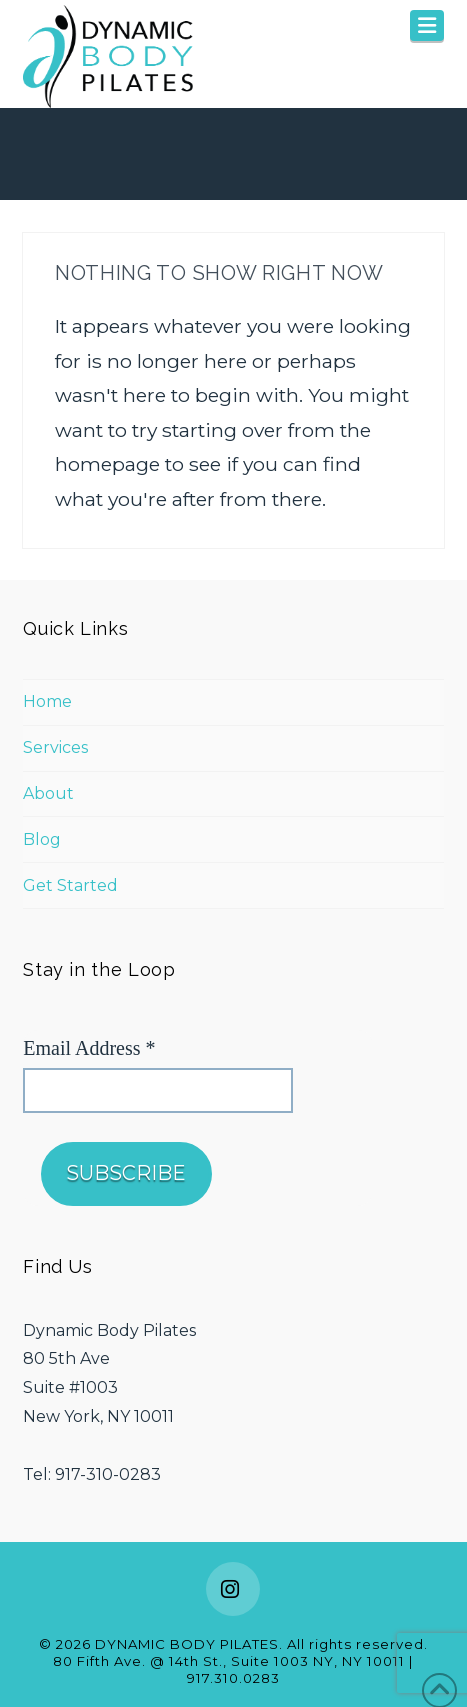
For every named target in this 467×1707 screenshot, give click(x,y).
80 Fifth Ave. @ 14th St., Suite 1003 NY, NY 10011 (229, 1661)
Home (47, 701)
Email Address (89, 1048)
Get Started (70, 885)
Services (55, 747)
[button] (427, 25)
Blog (42, 839)
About (48, 793)
